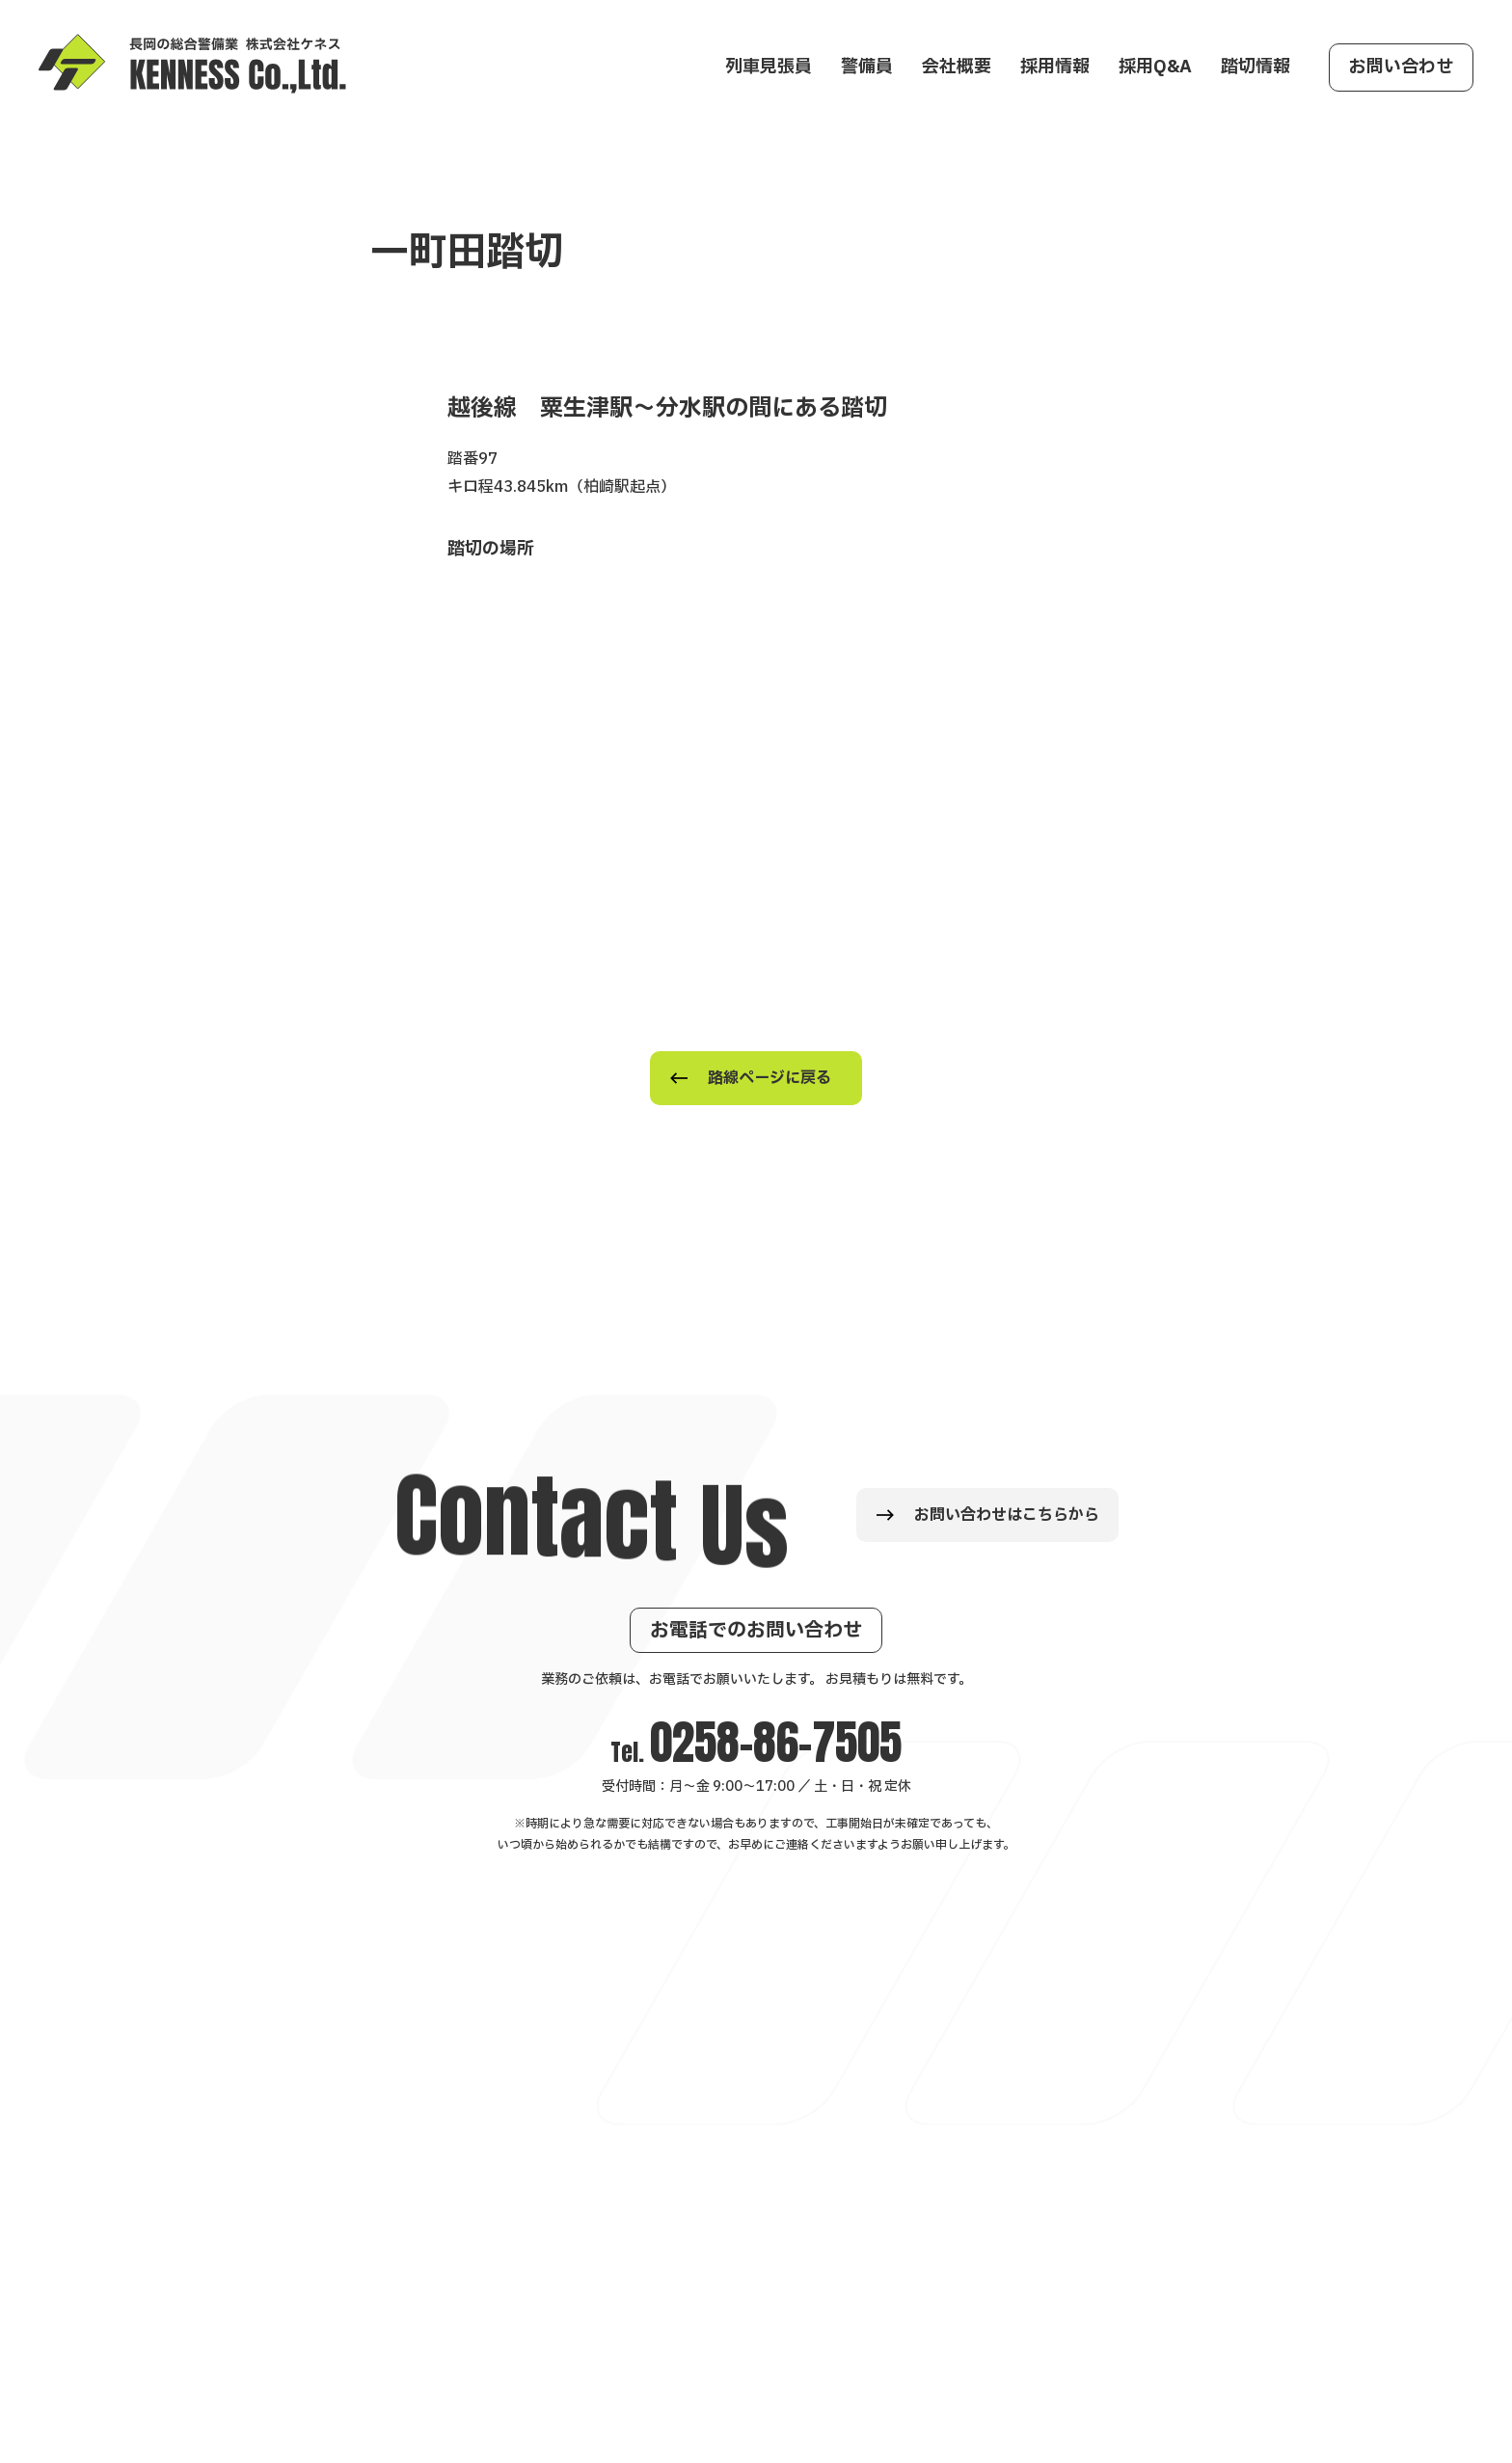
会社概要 (956, 67)
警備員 (867, 67)
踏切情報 (1255, 67)
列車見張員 (768, 67)
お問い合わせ (1401, 67)
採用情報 (1055, 67)
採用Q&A (1155, 67)
